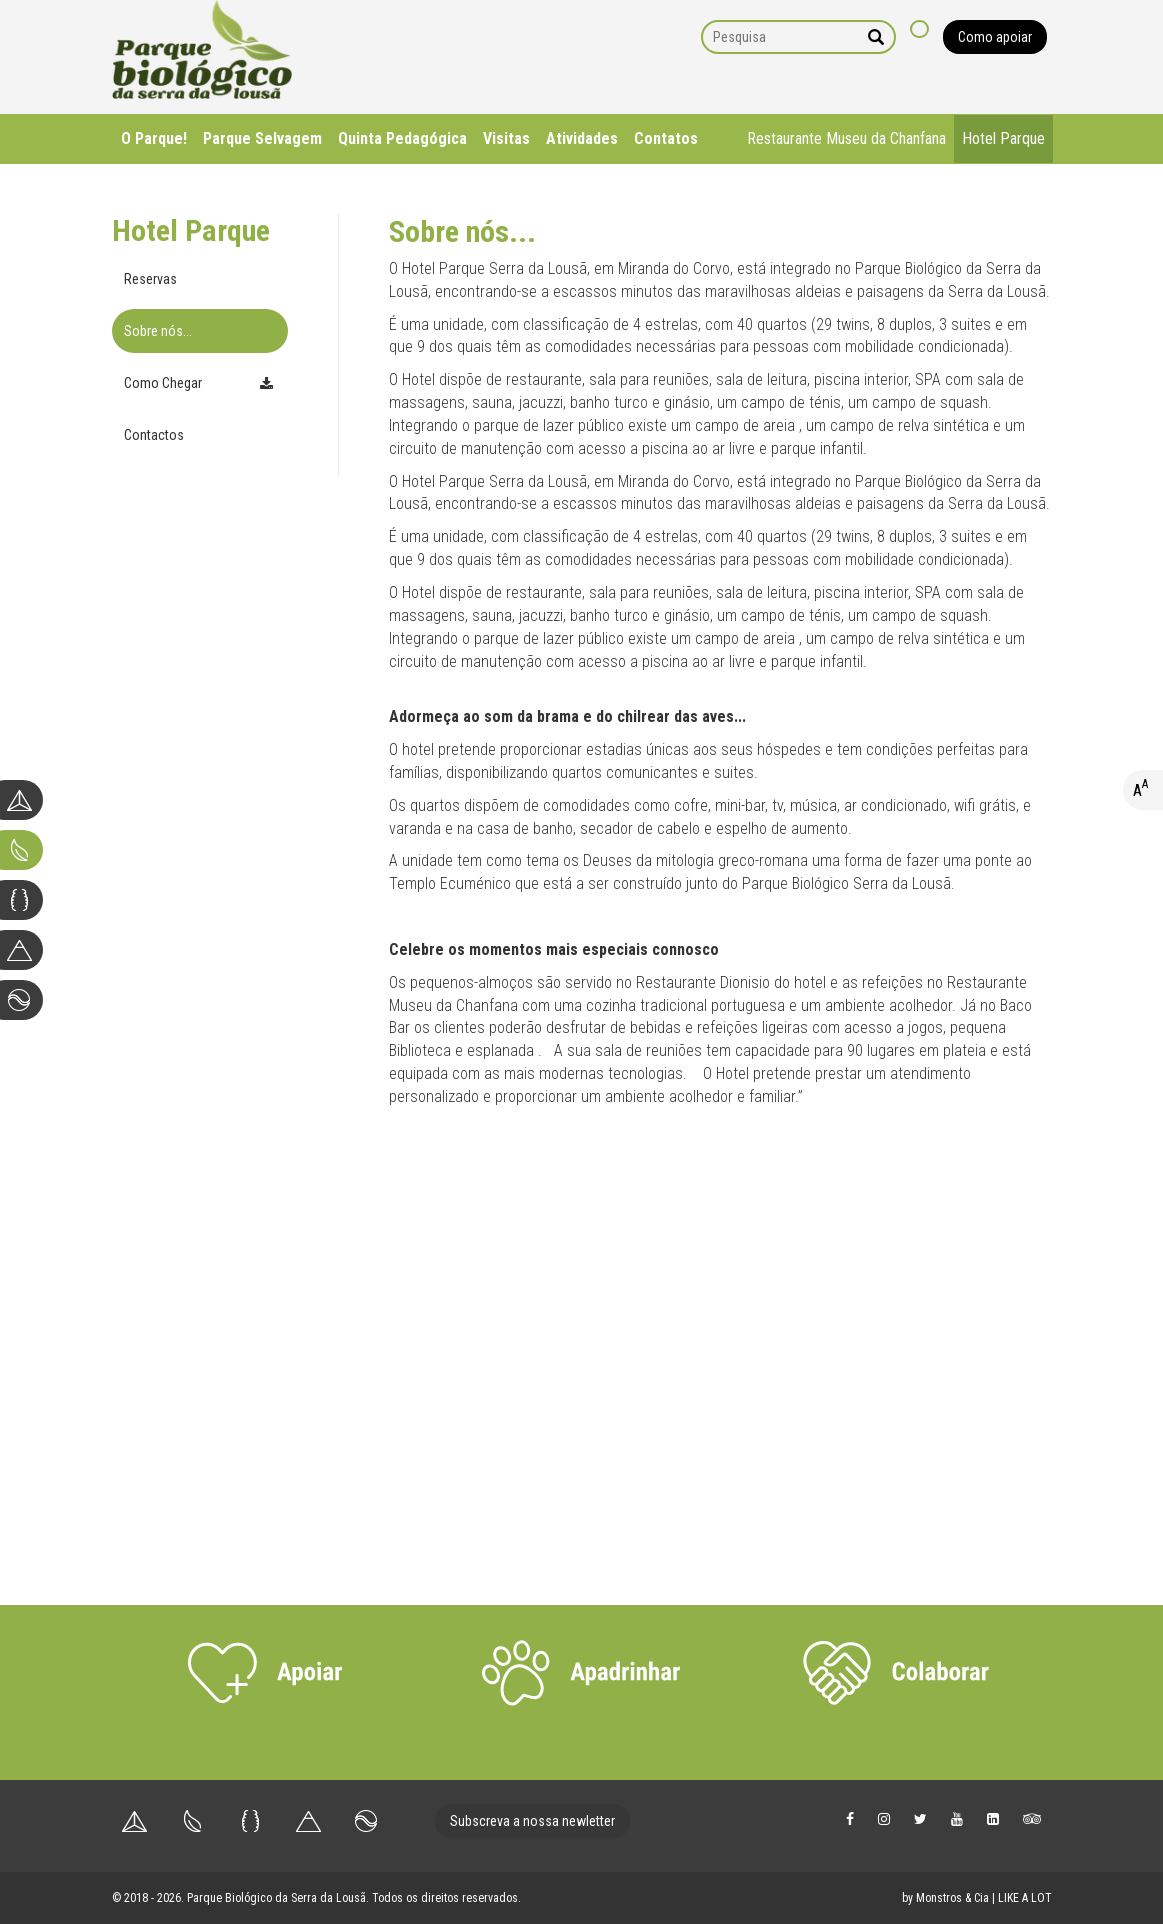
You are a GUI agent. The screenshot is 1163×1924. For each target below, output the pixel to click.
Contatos (666, 138)
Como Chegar (163, 383)
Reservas (150, 279)
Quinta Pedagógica (402, 138)
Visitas (506, 138)
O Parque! (154, 138)
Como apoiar (995, 37)
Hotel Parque (1003, 138)
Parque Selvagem (262, 138)
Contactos (154, 435)
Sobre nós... (158, 331)
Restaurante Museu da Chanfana (846, 138)
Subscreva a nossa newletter (532, 1821)
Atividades (582, 138)
